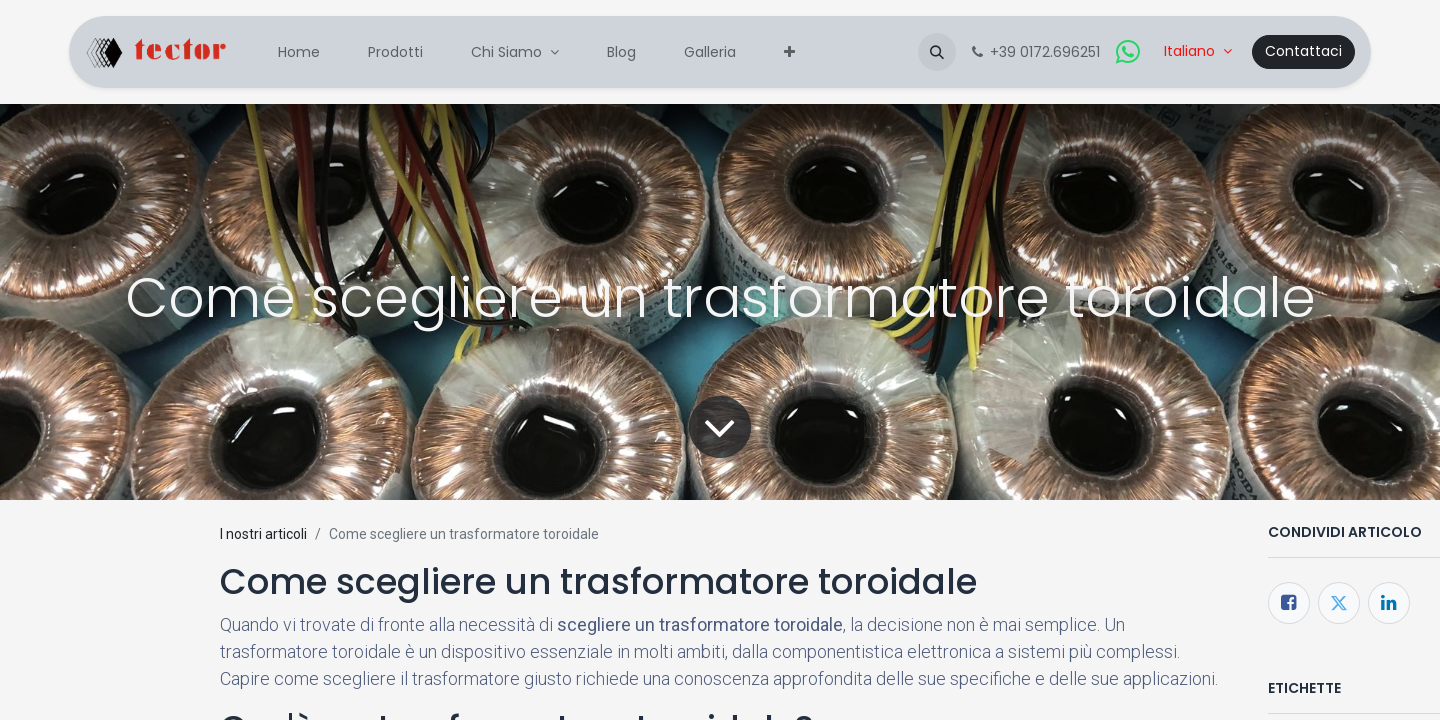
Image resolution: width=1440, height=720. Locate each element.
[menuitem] (299, 52)
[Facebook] (1289, 603)
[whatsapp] (1128, 52)
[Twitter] (1339, 603)
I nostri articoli (263, 534)
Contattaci (1303, 51)
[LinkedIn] (1389, 603)
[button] (937, 52)
